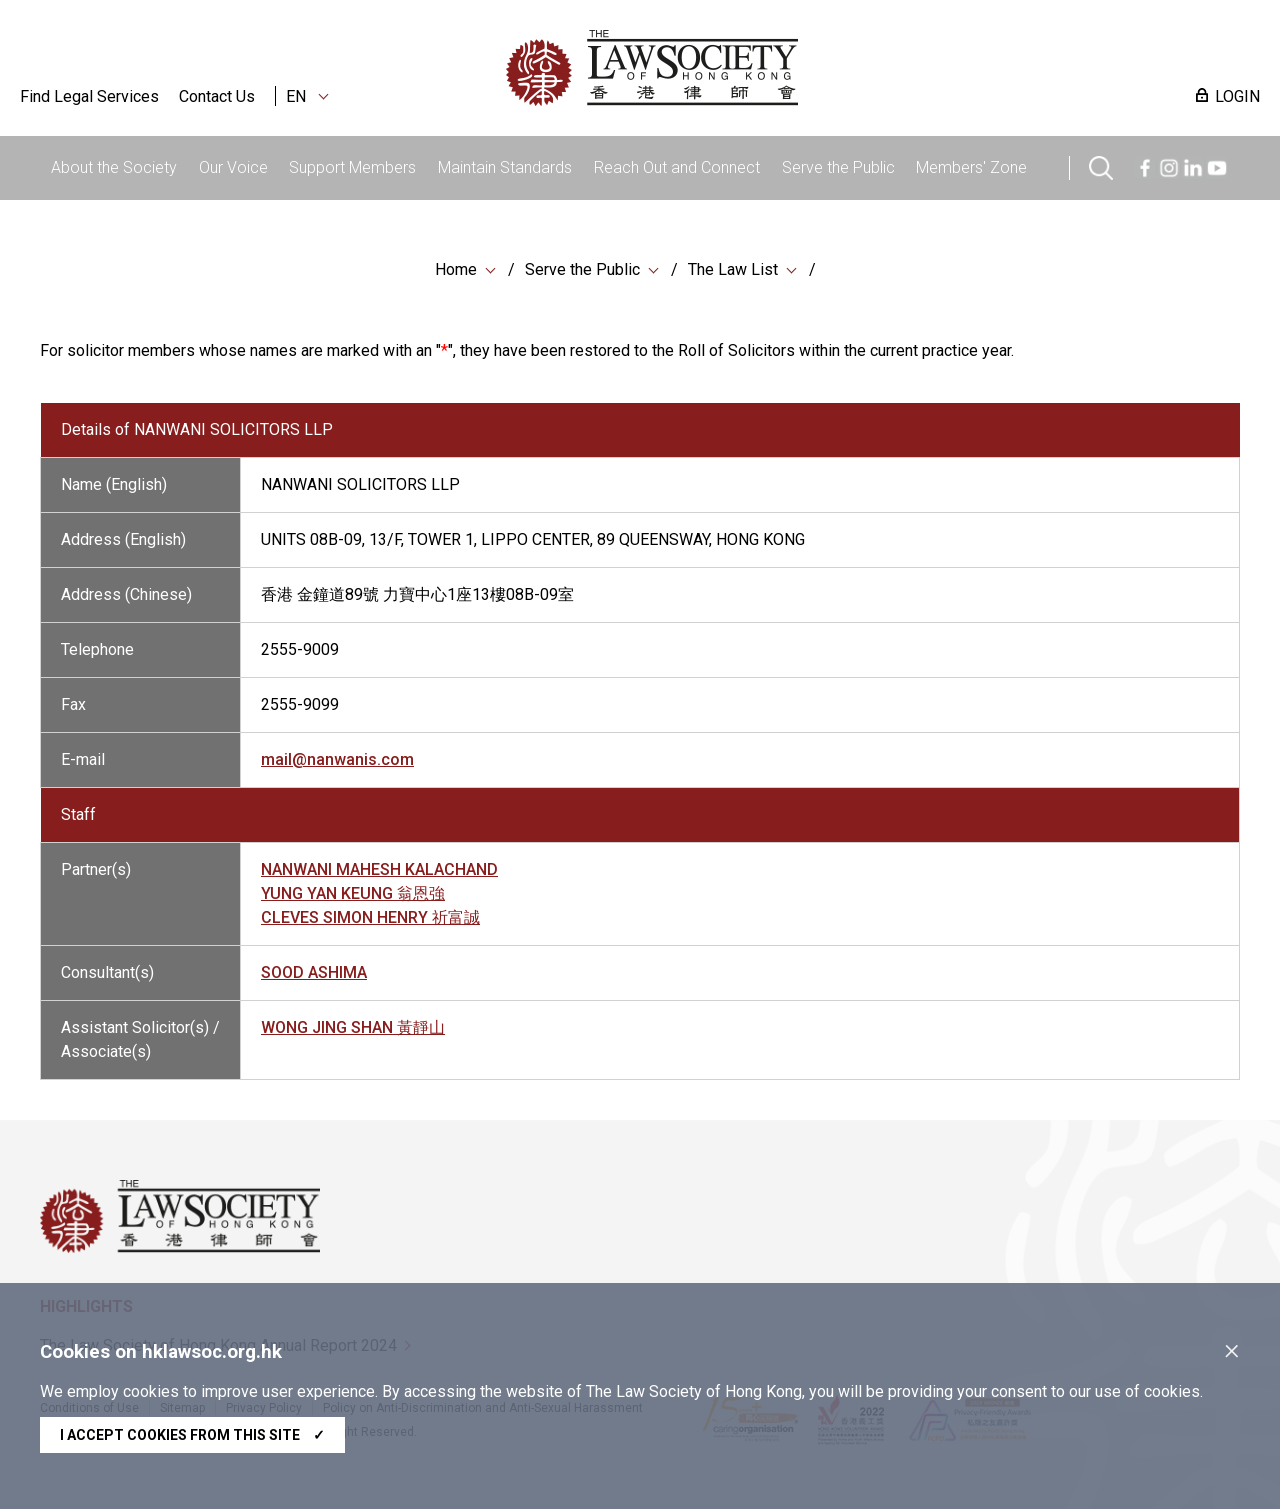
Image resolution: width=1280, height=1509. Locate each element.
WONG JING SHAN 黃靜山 (353, 1031)
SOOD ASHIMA (314, 976)
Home (456, 269)
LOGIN (1237, 96)
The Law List (733, 269)
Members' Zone (971, 167)
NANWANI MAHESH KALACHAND (379, 873)
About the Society (114, 167)
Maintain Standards (505, 167)
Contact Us (217, 96)
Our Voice (233, 167)
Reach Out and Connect (677, 167)
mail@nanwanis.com (337, 763)
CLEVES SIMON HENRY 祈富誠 (370, 921)
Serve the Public (838, 167)
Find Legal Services (89, 96)
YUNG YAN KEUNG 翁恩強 (353, 897)
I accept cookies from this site (192, 1435)
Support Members (352, 167)
